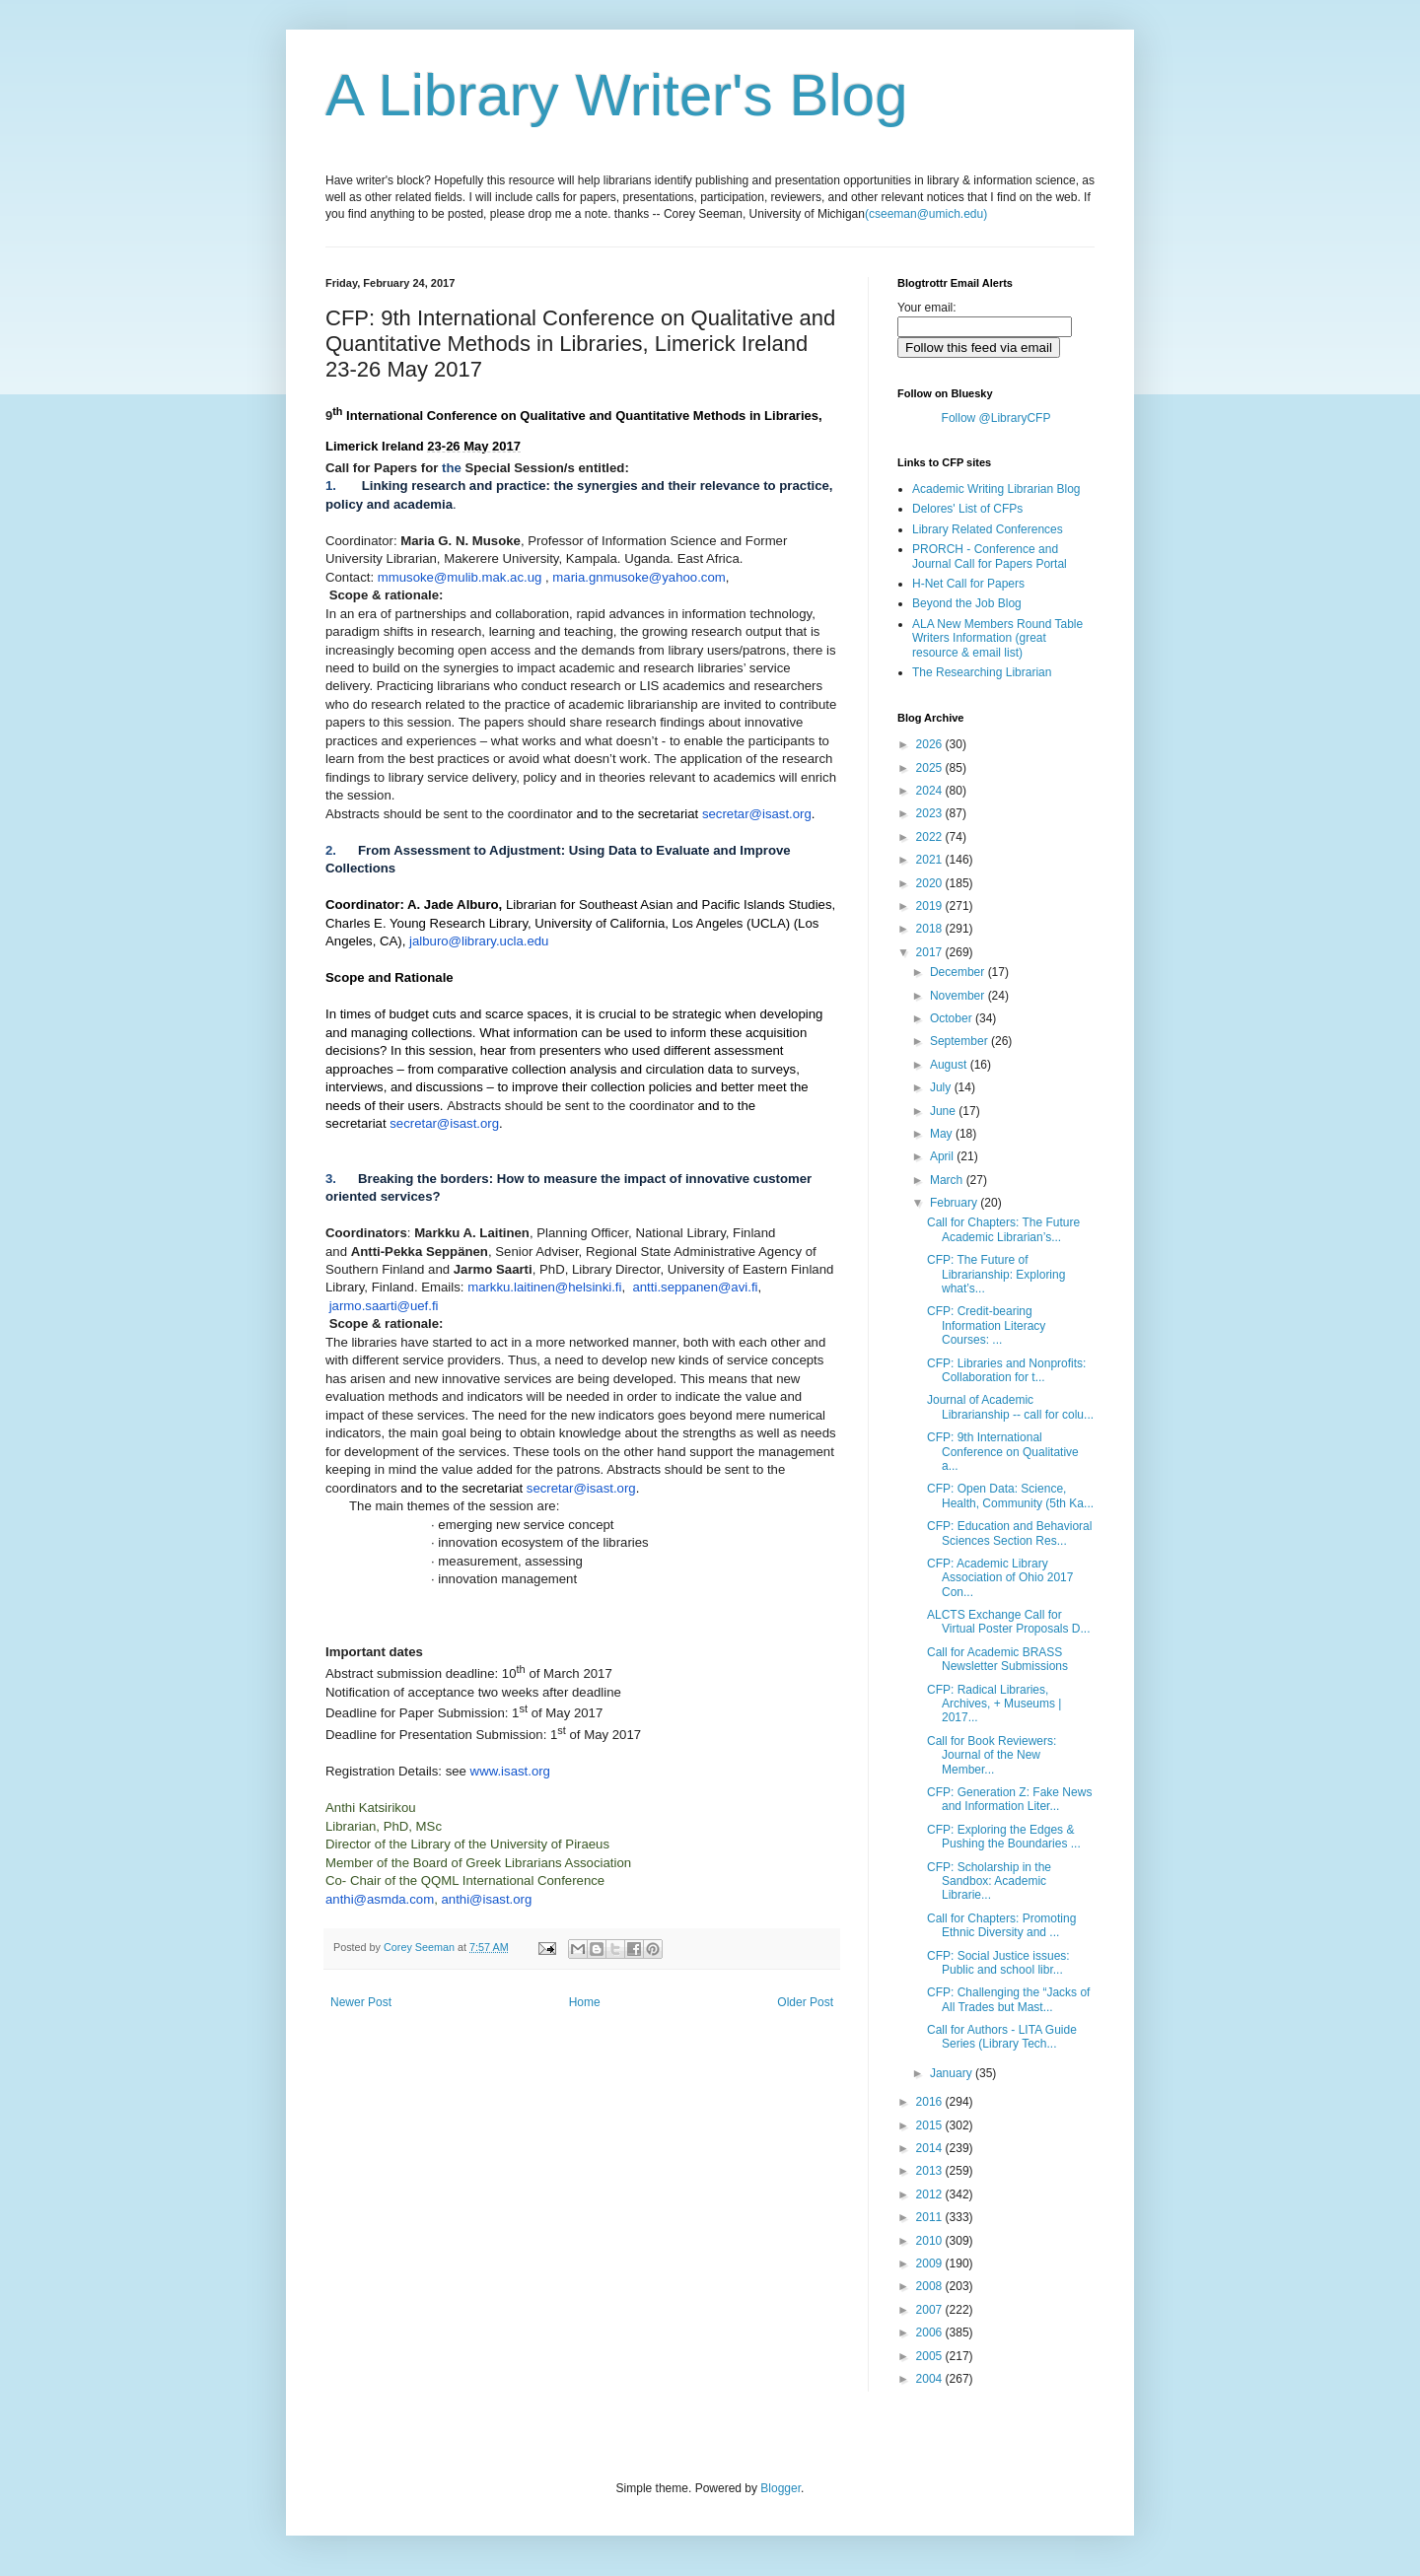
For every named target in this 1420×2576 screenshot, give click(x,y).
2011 (931, 2217)
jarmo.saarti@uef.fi (384, 1305)
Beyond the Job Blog (967, 603)
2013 (931, 2171)
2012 (931, 2194)
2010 (931, 2241)
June (944, 1111)
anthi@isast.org (486, 1899)
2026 (931, 744)
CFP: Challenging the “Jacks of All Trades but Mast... (1008, 1999)
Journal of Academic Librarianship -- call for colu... (1010, 1407)
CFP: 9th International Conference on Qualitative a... (1003, 1451)
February (955, 1203)
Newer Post (360, 2002)
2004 (931, 2379)
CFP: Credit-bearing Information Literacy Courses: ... (986, 1325)
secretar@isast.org (757, 813)
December (959, 972)
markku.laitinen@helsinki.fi (544, 1287)
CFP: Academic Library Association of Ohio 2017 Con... (1000, 1578)
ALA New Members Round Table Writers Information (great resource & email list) (997, 638)
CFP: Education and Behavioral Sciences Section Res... (1009, 1533)
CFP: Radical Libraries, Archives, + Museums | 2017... (994, 1704)
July (942, 1087)
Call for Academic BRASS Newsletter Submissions (997, 1659)
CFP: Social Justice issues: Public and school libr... (998, 1963)
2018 (931, 929)
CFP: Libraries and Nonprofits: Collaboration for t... (1006, 1370)
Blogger (780, 2488)
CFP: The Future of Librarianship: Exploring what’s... (996, 1274)
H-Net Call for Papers (968, 584)
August (950, 1065)
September (960, 1041)
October (952, 1018)
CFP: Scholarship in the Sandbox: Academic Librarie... (989, 1881)
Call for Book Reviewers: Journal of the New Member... (991, 1755)
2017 (931, 952)
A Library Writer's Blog (616, 95)
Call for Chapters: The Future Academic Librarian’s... (1003, 1229)
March (948, 1180)
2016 (931, 2102)
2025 (931, 768)
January (952, 2073)
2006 (931, 2332)
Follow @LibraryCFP (996, 418)
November (959, 996)
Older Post (805, 2002)
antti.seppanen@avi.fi (694, 1287)
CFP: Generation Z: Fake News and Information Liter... (1009, 1799)
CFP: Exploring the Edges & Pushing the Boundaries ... (1004, 1836)
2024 (931, 791)
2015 (931, 2125)
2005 (931, 2356)
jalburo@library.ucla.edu (478, 941)
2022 (931, 837)
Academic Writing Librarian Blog (996, 489)
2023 (931, 813)
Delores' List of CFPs (967, 509)
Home (585, 2002)
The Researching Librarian (981, 672)
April (943, 1156)
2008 (931, 2286)
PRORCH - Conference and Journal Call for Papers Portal (989, 556)
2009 (931, 2263)
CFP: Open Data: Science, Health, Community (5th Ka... (1010, 1495)
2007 (931, 2310)
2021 (931, 860)
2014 (931, 2148)
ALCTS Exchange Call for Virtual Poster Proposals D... (1009, 1622)
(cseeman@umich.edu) (926, 214)
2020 (931, 883)
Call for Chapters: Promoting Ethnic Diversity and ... (1001, 1925)
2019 (931, 906)
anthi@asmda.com (379, 1899)
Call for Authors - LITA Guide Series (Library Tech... (1002, 2037)
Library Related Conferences (987, 529)
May (943, 1134)
